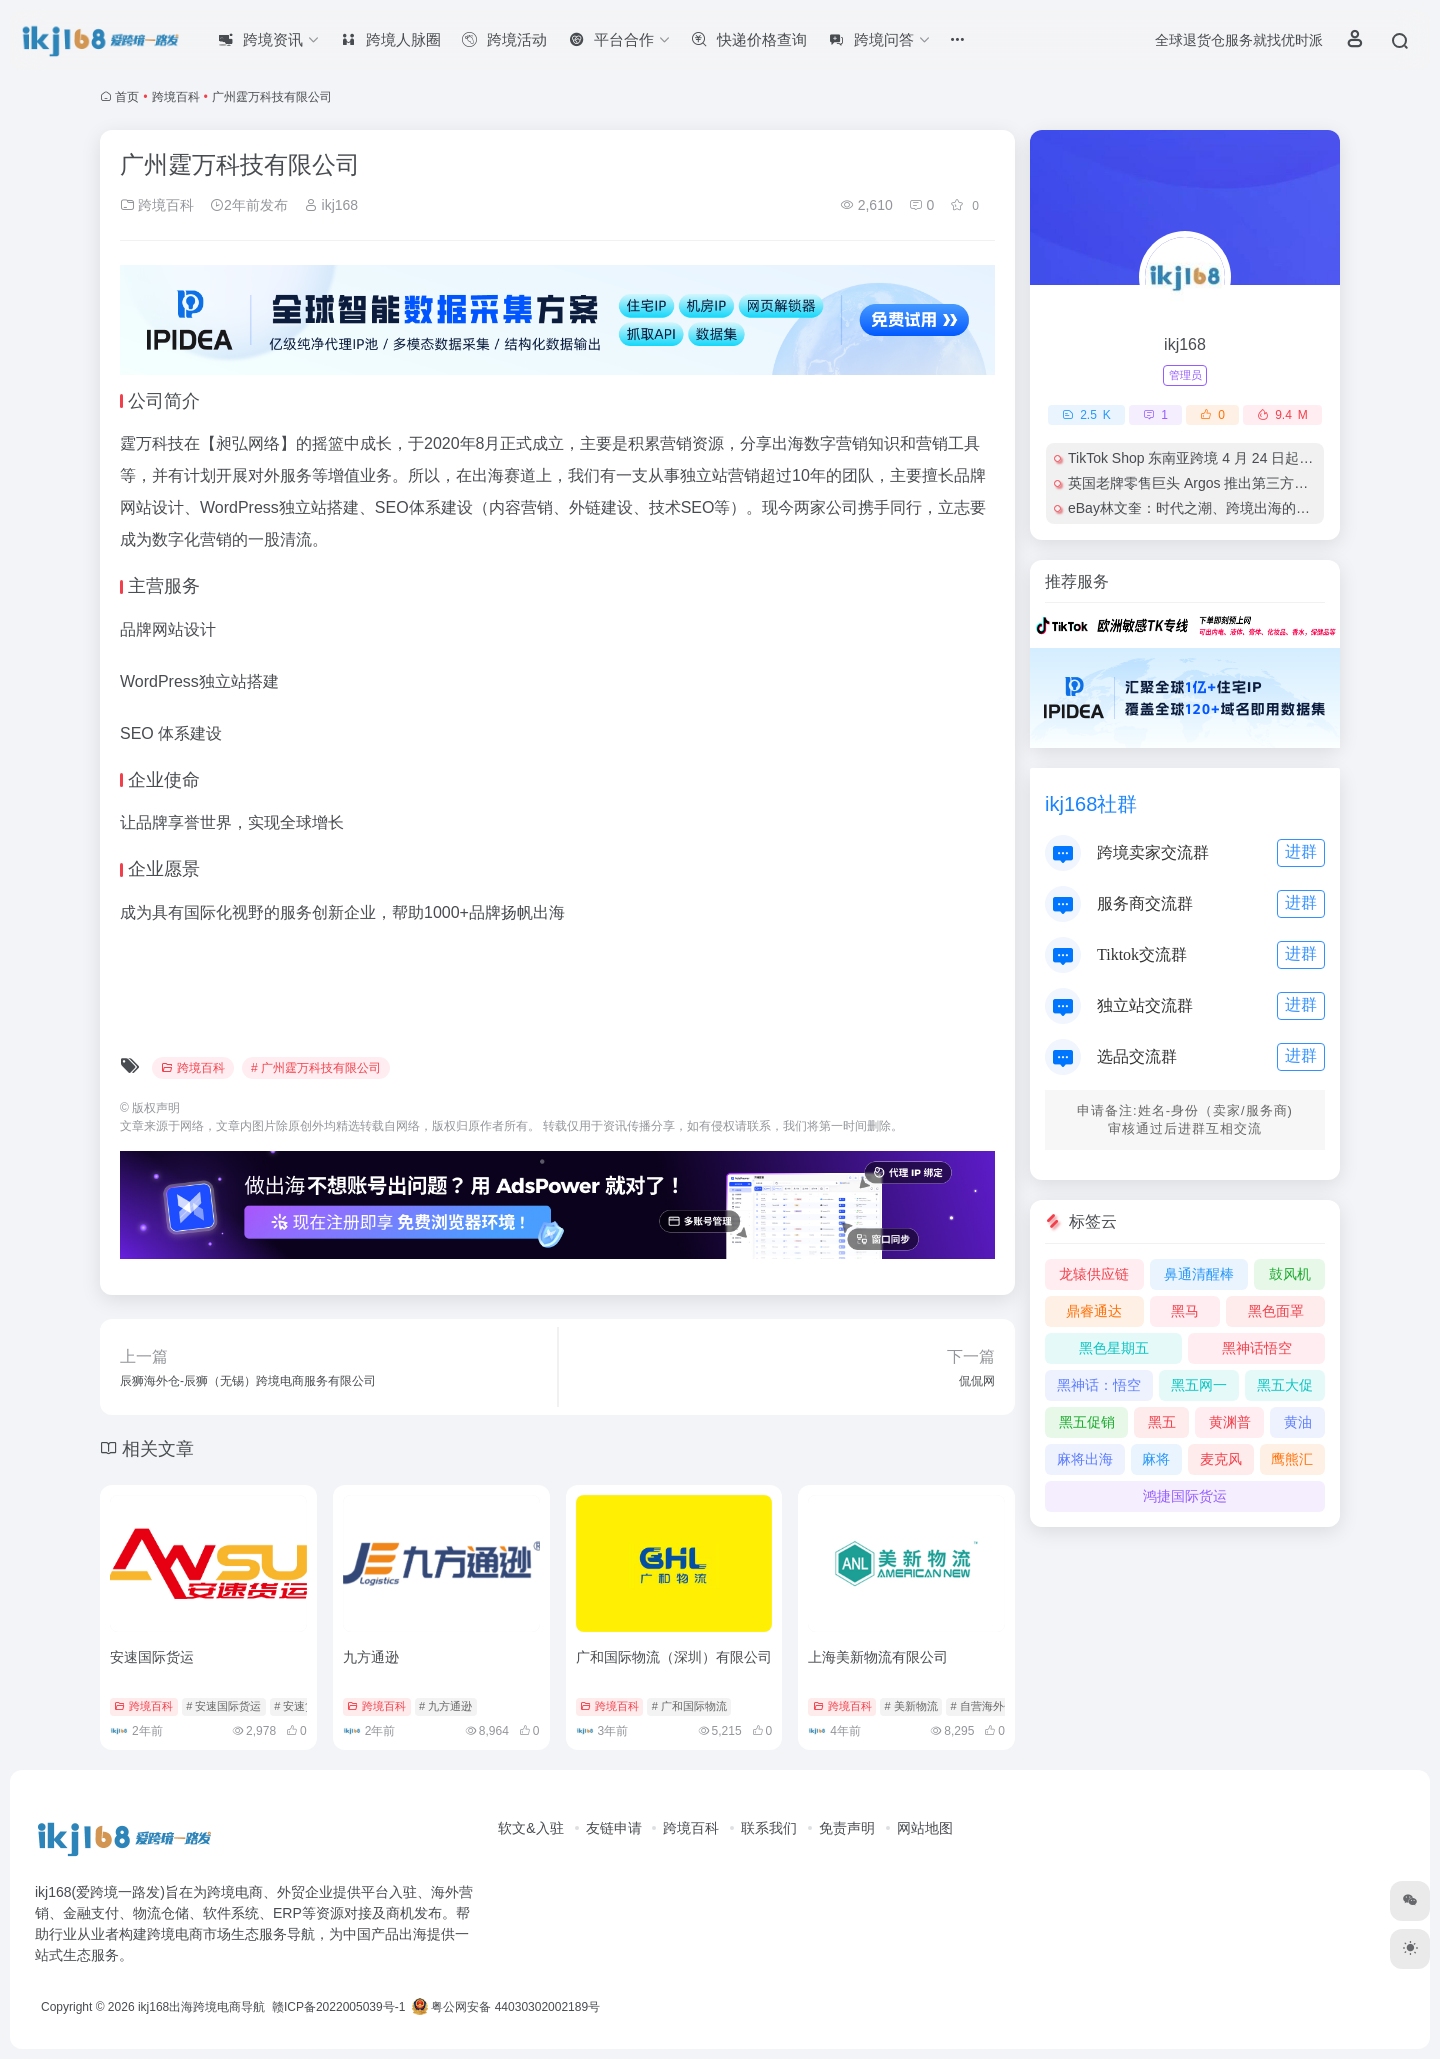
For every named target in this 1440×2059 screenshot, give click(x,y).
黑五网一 (1199, 1385)
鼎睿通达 (1094, 1311)
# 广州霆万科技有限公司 (316, 1068)
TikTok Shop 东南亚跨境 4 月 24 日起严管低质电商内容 (1239, 458)
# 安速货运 (300, 1706)
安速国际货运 (152, 1657)
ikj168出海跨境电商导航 (201, 2007)
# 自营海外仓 (982, 1706)
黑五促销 (1087, 1422)
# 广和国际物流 (689, 1706)
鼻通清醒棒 (1199, 1274)
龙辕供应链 (1094, 1274)
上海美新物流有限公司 (878, 1657)
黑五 (1162, 1422)
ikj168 (331, 205)
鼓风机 (1290, 1274)
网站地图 (925, 1828)
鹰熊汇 (1292, 1459)
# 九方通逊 (445, 1706)
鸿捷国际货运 (1185, 1496)
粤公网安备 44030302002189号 (506, 2007)
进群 (1301, 851)
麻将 (1156, 1459)
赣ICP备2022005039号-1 (337, 2007)
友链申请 (614, 1828)
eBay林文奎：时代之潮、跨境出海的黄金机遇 (1210, 508)
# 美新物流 (910, 1706)
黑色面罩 (1276, 1311)
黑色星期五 (1114, 1348)
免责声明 (847, 1828)
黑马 (1185, 1311)
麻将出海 (1085, 1459)
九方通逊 (371, 1657)
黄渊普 (1230, 1422)
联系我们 (769, 1828)
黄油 (1298, 1422)
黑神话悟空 (1257, 1348)
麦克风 (1221, 1459)
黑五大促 (1285, 1385)
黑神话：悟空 (1099, 1385)
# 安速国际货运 (223, 1706)
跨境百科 (176, 97)
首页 (127, 97)
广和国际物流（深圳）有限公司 (674, 1657)
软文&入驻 (530, 1828)
